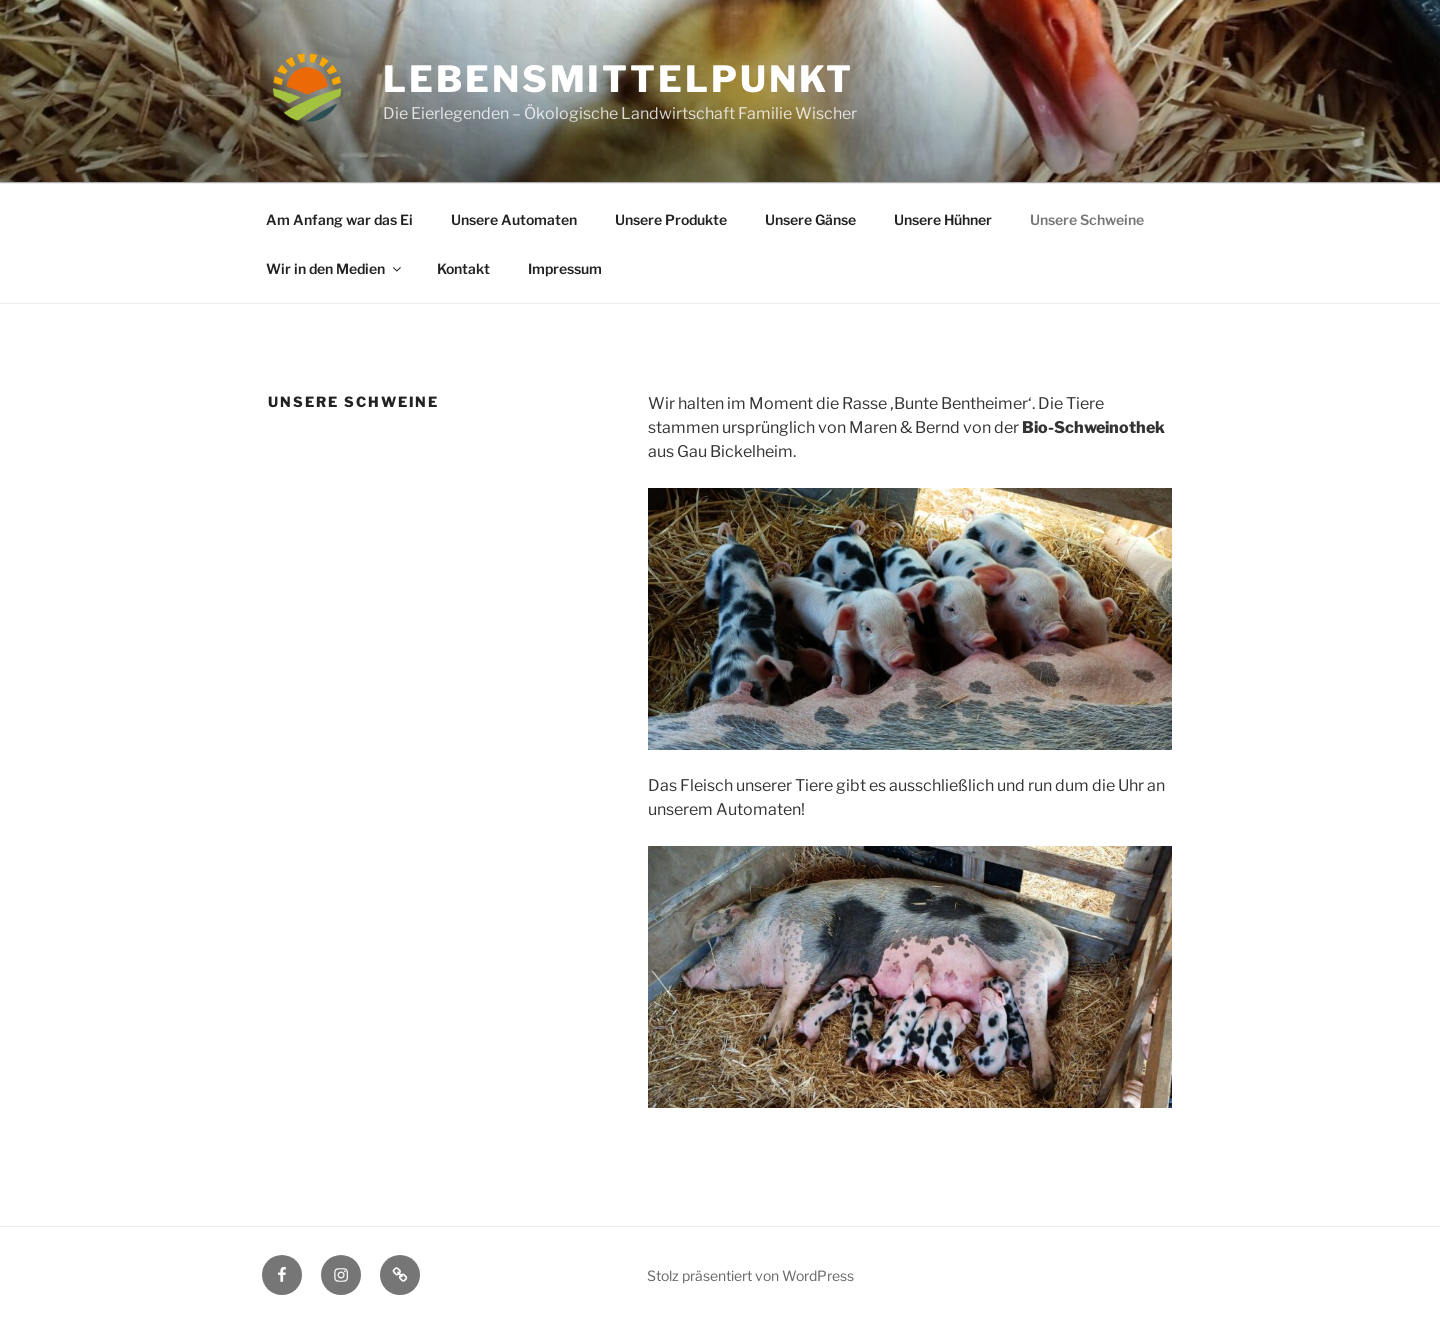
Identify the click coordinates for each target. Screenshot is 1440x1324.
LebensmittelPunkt (618, 79)
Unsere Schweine (1087, 219)
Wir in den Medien (335, 268)
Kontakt (463, 268)
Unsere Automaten (514, 219)
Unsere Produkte (671, 219)
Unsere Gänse (810, 219)
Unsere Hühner (943, 219)
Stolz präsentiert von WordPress (750, 1275)
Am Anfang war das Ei (339, 219)
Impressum (565, 268)
